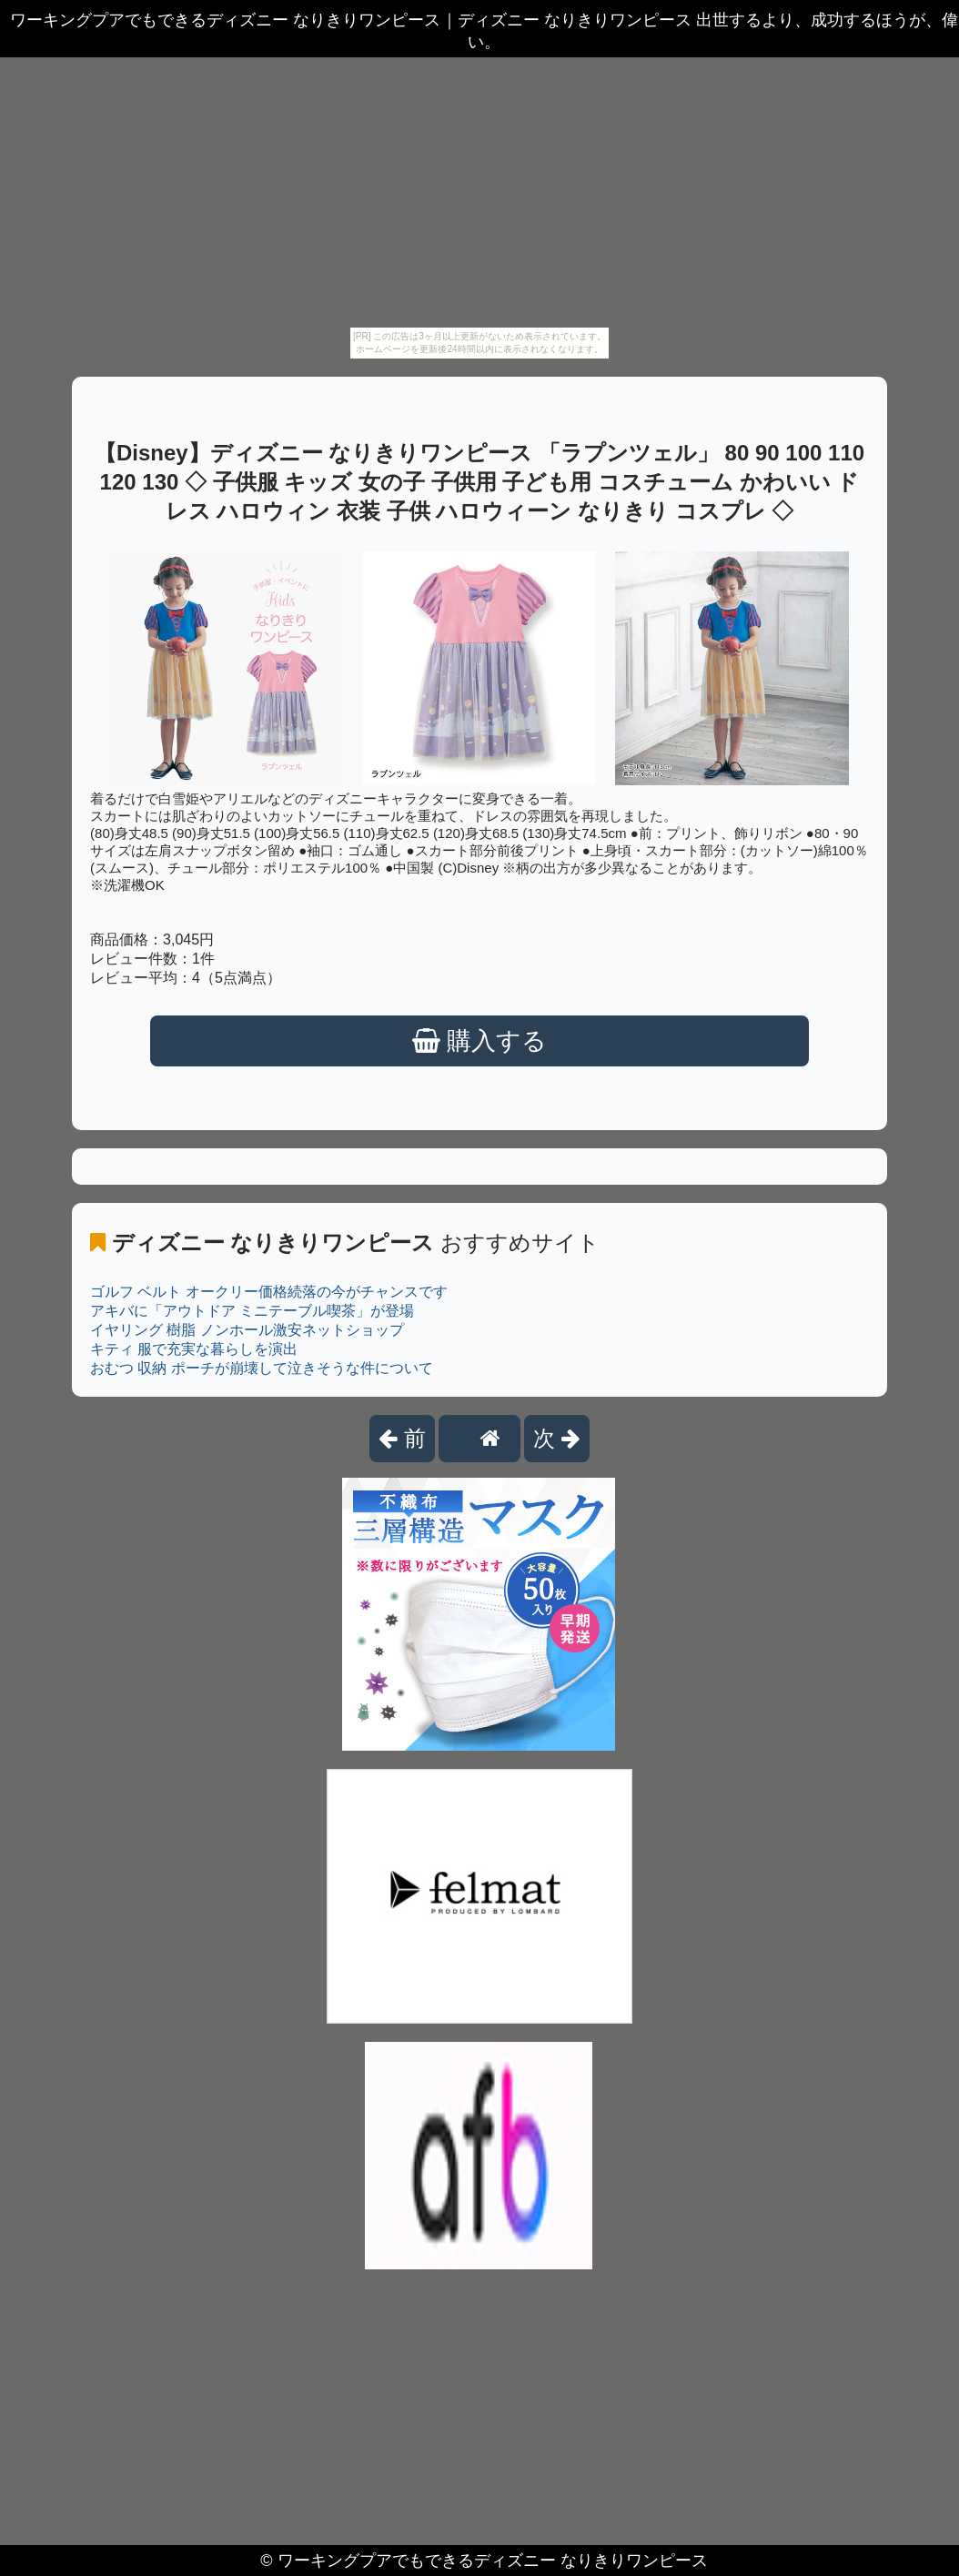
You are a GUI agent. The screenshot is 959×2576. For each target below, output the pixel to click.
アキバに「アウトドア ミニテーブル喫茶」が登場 (252, 1310)
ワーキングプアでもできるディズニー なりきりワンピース (493, 2560)
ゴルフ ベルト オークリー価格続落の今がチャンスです (269, 1291)
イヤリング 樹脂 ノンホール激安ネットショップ (247, 1330)
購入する (480, 1041)
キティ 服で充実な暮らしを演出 (194, 1349)
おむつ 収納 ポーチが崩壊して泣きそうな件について (261, 1368)
